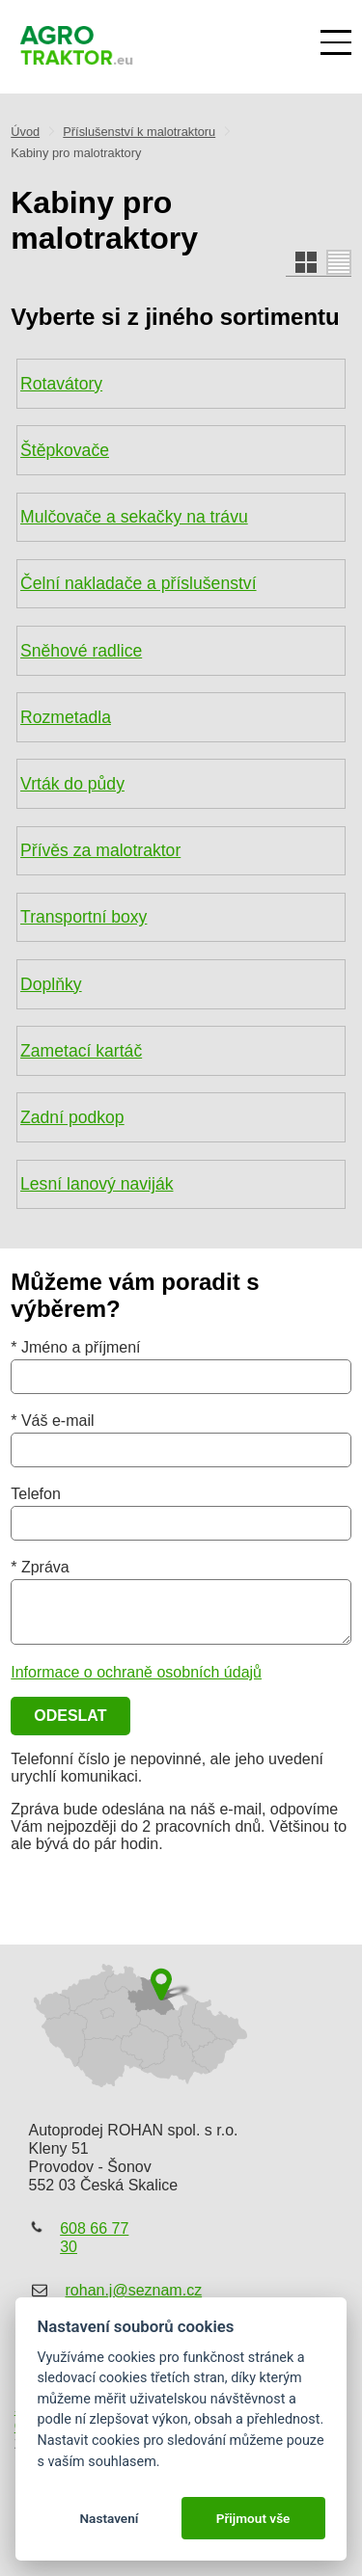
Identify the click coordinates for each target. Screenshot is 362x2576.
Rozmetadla (65, 717)
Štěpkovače (64, 450)
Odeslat (70, 1715)
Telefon (36, 1494)
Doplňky (51, 984)
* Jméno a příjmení (75, 1347)
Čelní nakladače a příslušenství (138, 583)
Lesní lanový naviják (96, 1184)
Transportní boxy (83, 916)
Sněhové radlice (81, 650)
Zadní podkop (72, 1117)
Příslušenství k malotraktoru (139, 131)
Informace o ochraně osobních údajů (136, 1672)
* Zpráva (40, 1567)
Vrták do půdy (72, 783)
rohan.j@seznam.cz (134, 2290)
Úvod (25, 131)
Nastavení (108, 2518)
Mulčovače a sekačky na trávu (134, 516)
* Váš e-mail (52, 1420)
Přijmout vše (253, 2518)
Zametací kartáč (81, 1050)
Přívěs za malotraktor (100, 850)
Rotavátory (61, 383)
